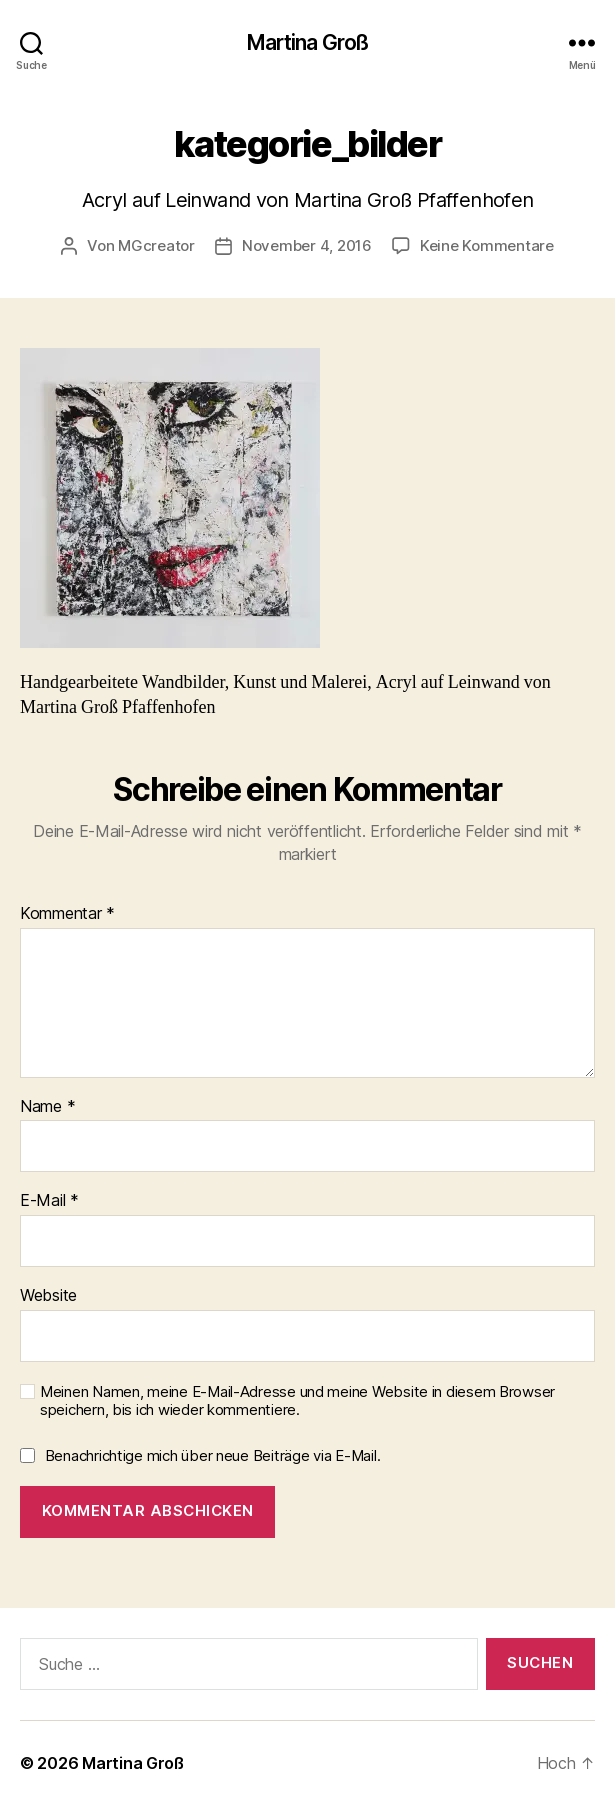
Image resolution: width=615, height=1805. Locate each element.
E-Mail (49, 1201)
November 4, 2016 (307, 245)
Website (48, 1296)
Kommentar (67, 914)
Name (47, 1107)
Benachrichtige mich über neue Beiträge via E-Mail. (213, 1455)
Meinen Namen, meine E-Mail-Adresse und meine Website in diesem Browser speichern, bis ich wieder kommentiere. (297, 1401)
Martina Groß (308, 42)
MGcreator (156, 245)
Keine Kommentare (487, 245)
